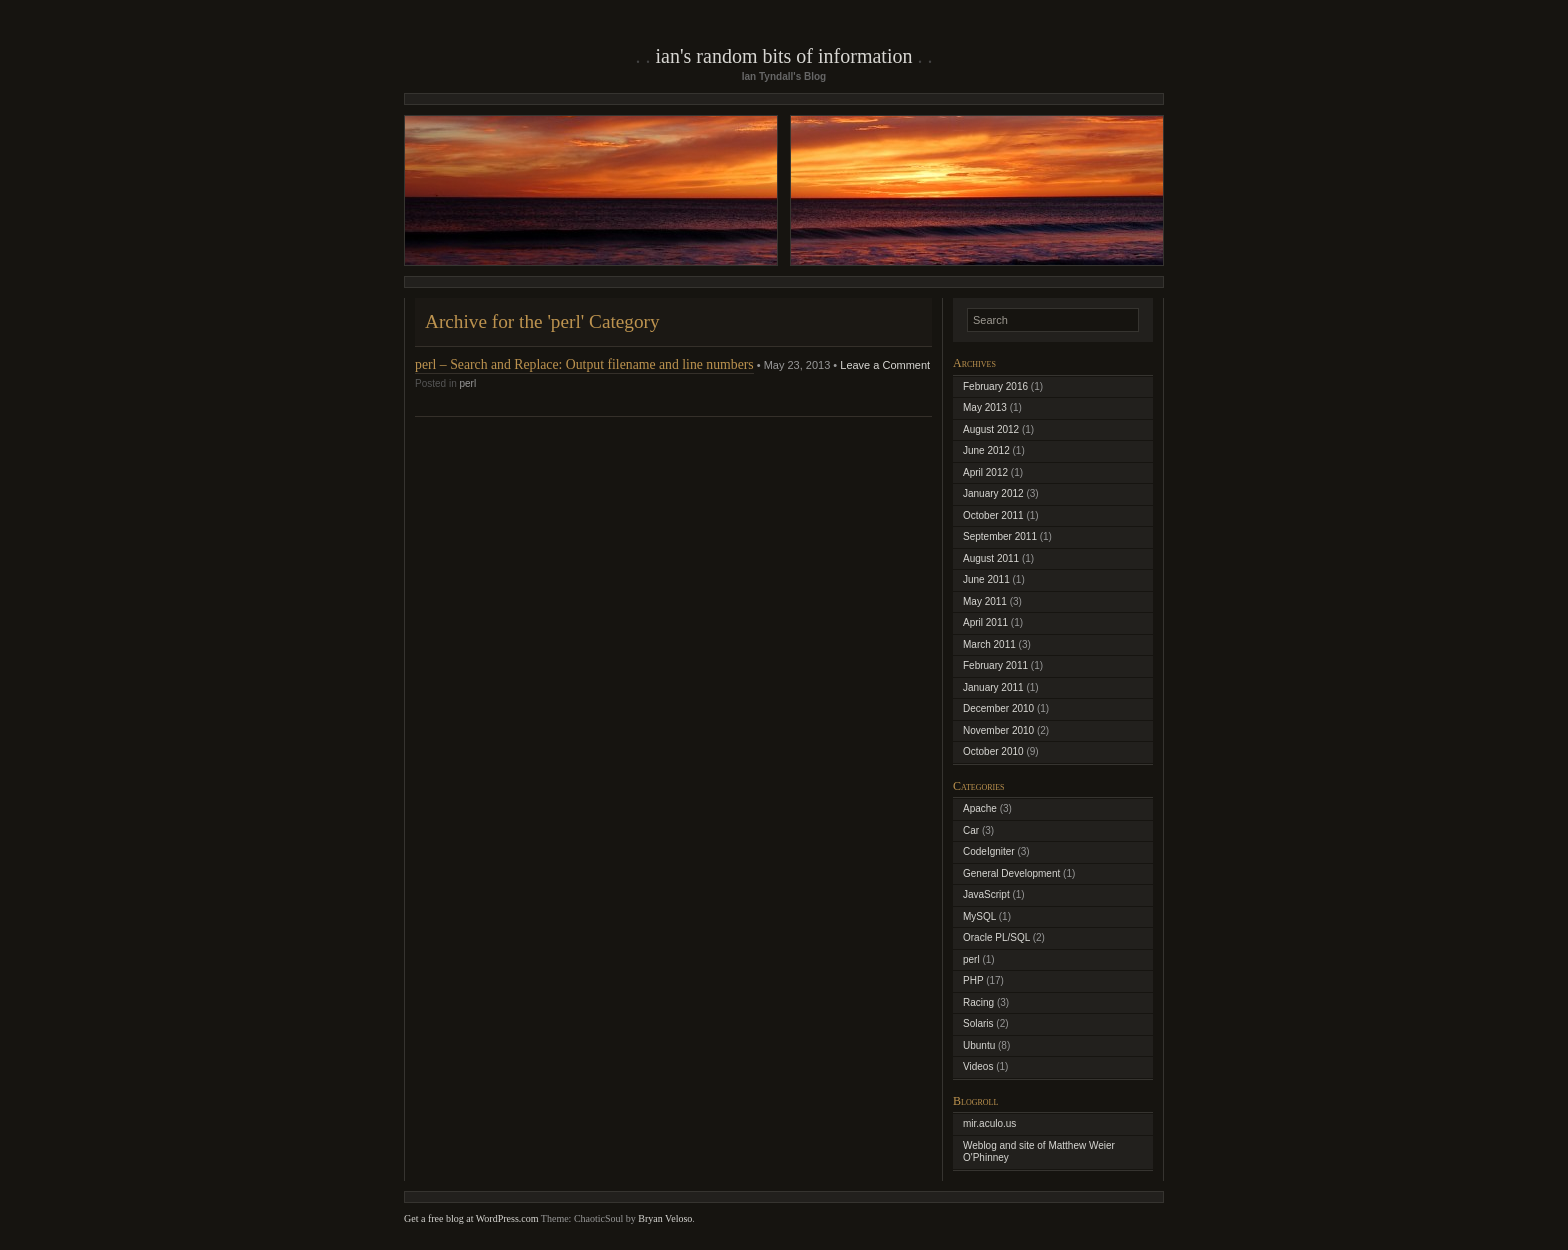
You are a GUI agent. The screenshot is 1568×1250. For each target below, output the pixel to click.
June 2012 (986, 450)
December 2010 (998, 708)
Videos (978, 1066)
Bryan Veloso (665, 1218)
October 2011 (993, 515)
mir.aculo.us (989, 1123)
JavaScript (986, 894)
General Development (1011, 873)
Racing (978, 1002)
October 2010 (993, 751)
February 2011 (995, 665)
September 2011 (1000, 536)
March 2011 (989, 644)
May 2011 (985, 601)
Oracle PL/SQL (996, 937)
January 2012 (993, 493)
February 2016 (995, 386)
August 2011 (991, 558)
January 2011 (993, 687)
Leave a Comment (885, 365)
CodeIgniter (989, 851)
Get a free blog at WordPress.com (471, 1218)
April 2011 (985, 622)
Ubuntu (979, 1045)
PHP (973, 980)
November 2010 (998, 730)
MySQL (979, 916)
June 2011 (986, 579)
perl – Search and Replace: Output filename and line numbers (584, 364)
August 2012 (991, 429)
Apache (980, 808)
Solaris (978, 1023)
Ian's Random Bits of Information (784, 56)
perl (467, 383)
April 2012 (985, 472)
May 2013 (985, 407)
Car (971, 830)
